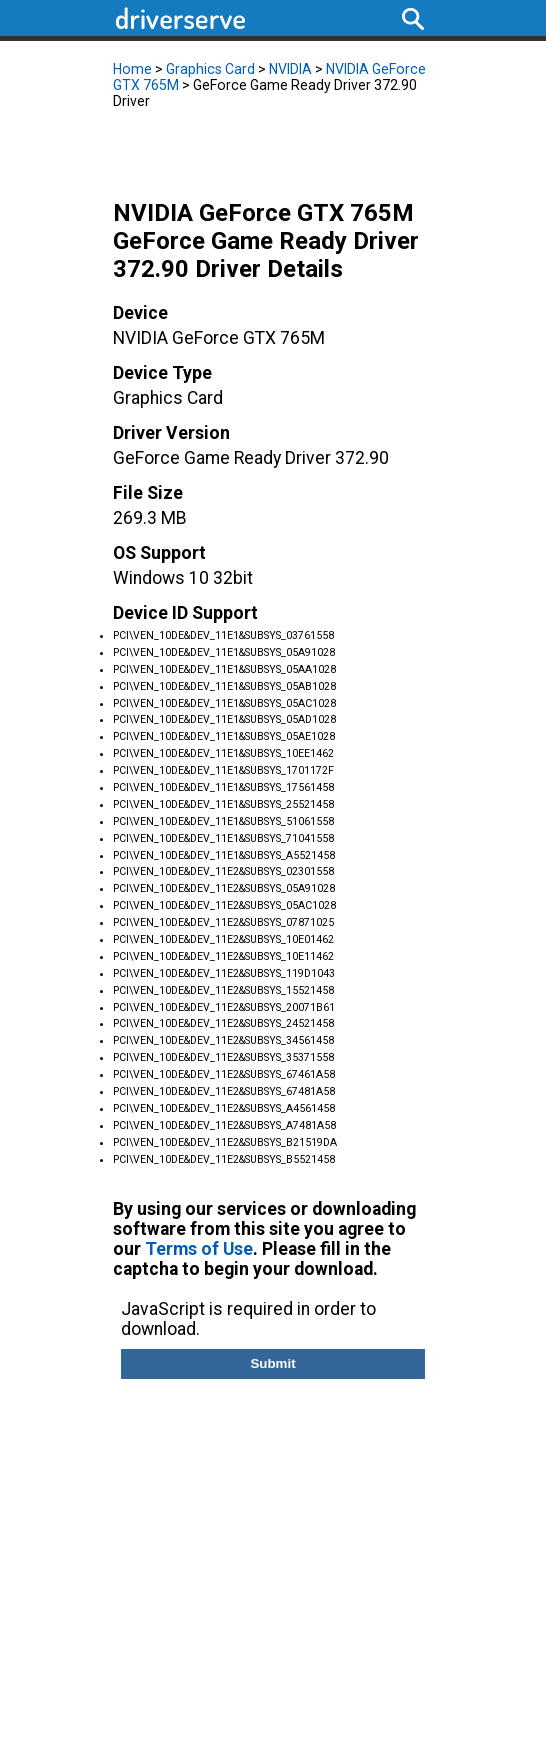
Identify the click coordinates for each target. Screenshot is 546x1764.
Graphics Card (210, 69)
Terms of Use (199, 1249)
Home (132, 69)
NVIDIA (290, 69)
